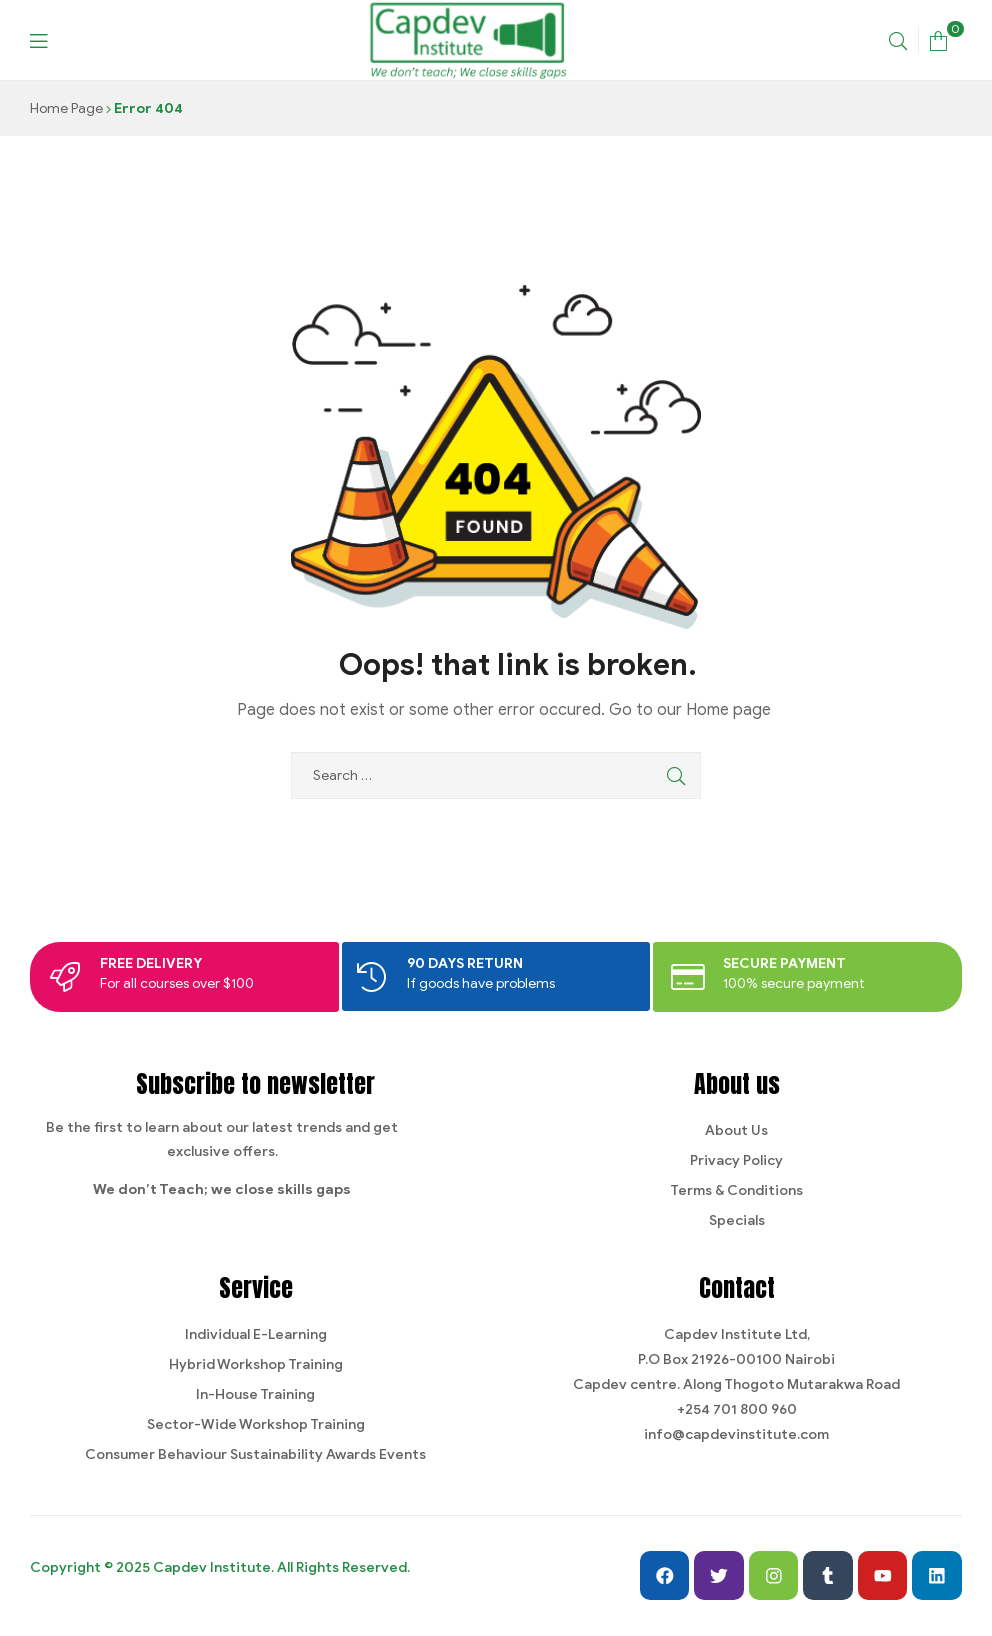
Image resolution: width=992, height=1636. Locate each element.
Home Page (66, 108)
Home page (728, 710)
